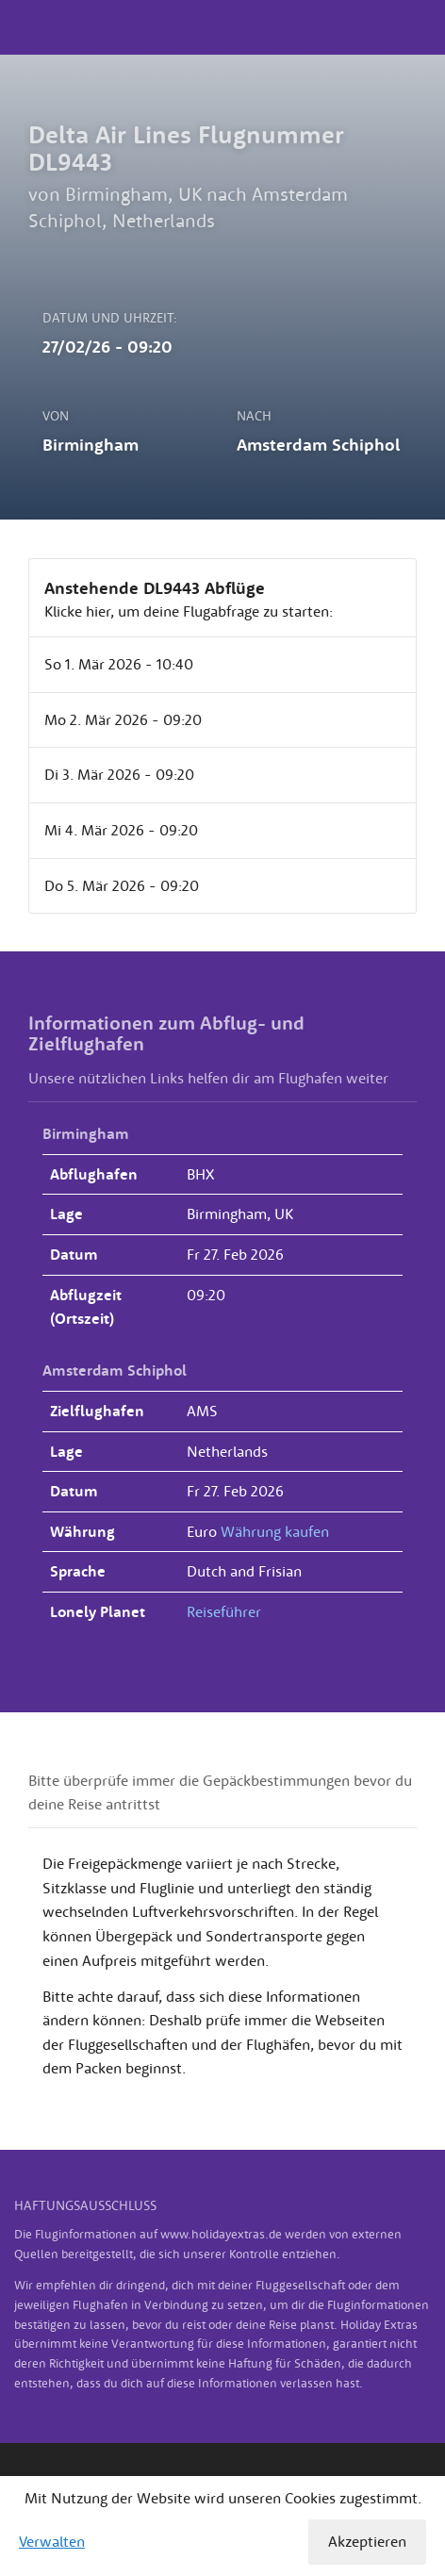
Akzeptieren (367, 2541)
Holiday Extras (222, 27)
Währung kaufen (275, 1531)
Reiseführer (224, 1611)
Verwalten (52, 2541)
